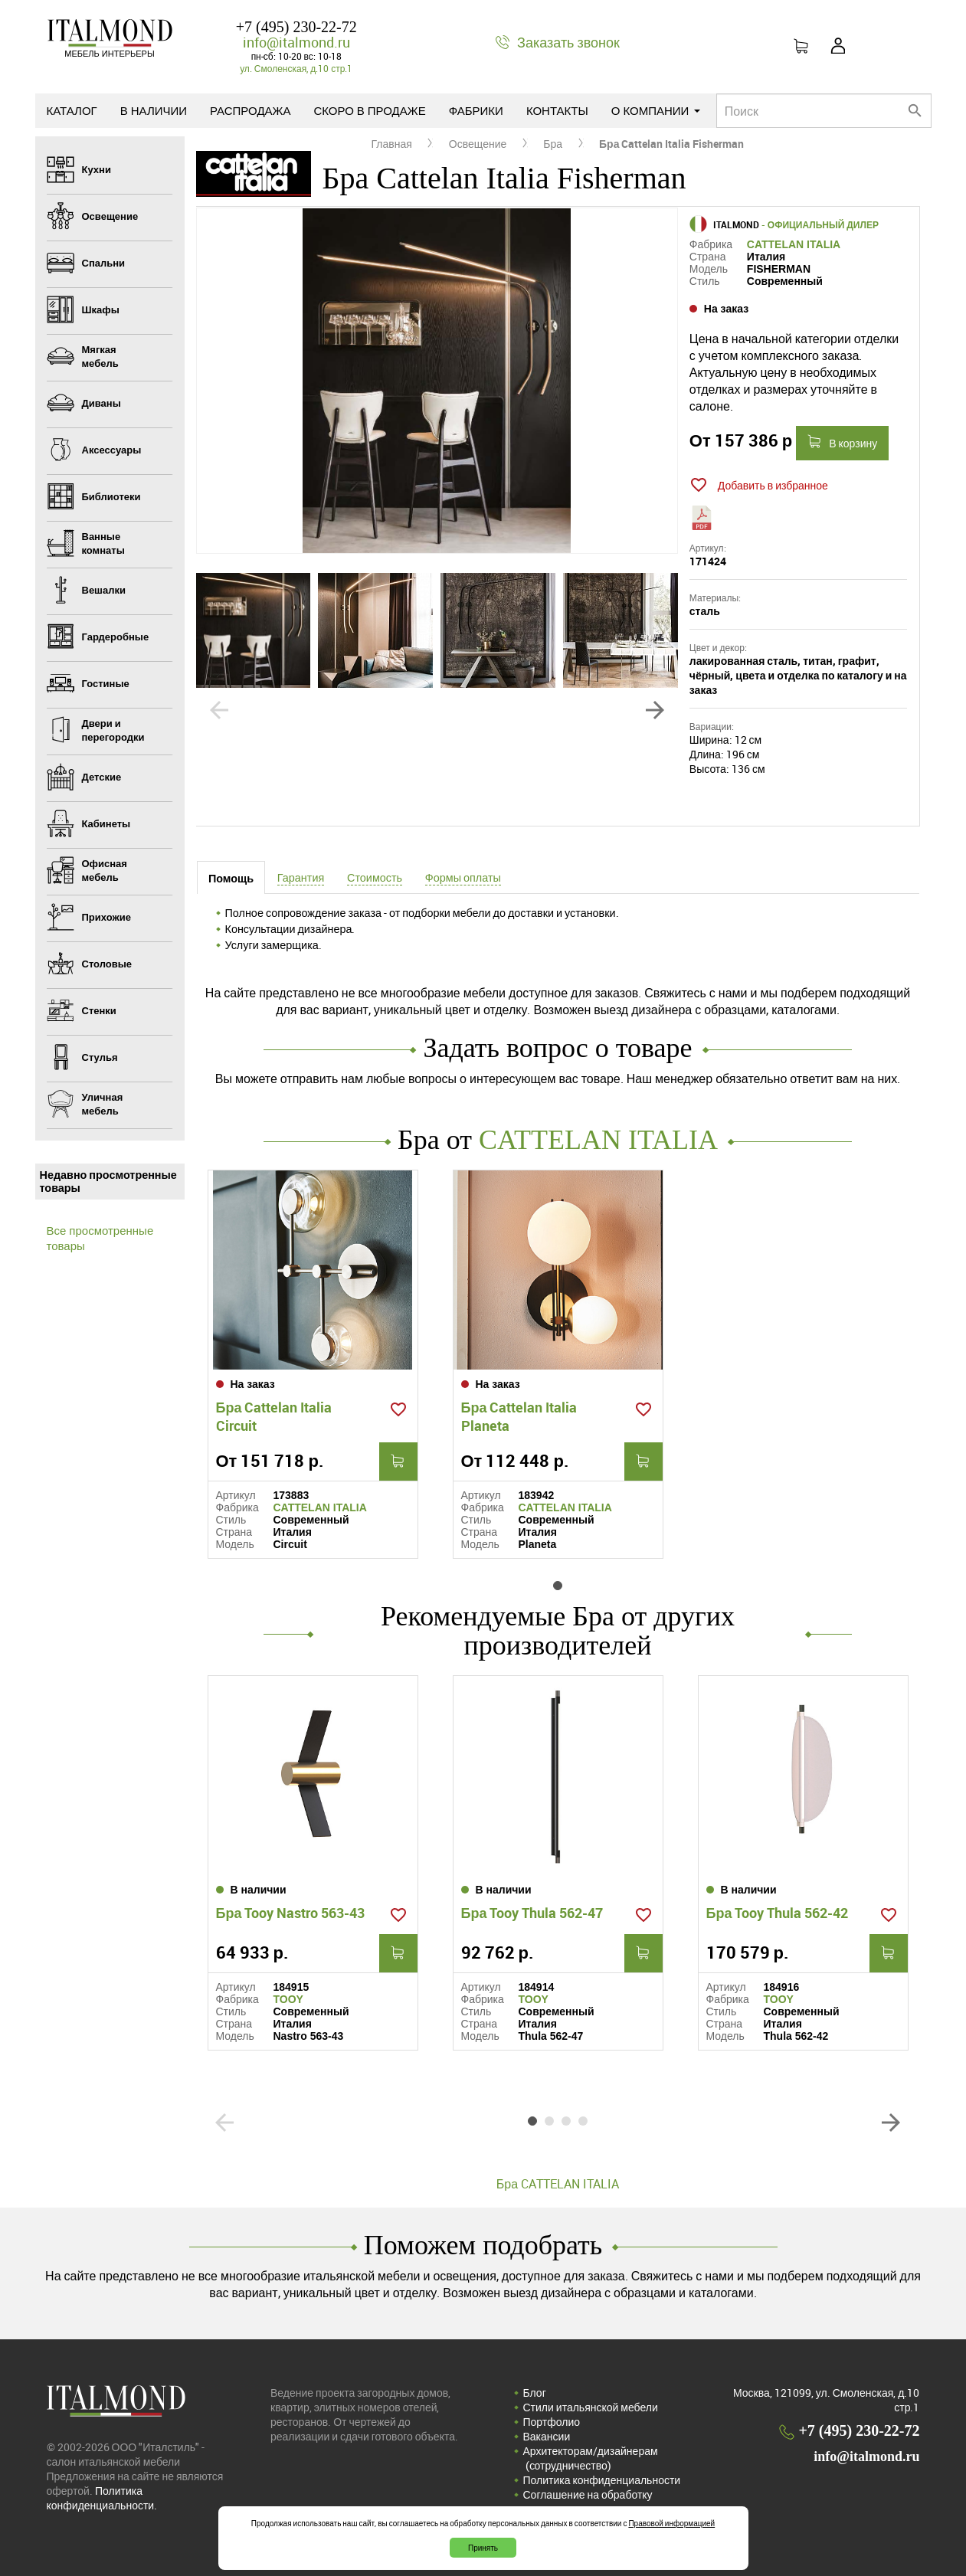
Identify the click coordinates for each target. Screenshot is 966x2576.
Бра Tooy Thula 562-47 (532, 1912)
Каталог (72, 110)
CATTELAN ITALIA (793, 244)
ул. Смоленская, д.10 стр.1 (296, 68)
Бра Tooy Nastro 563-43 (290, 1912)
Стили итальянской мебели (590, 2407)
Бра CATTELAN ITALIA (557, 2183)
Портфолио (552, 2421)
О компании (656, 110)
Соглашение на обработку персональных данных (588, 2501)
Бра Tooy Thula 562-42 (777, 1912)
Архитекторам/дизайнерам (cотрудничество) (590, 2458)
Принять (483, 2547)
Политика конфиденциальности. (102, 2497)
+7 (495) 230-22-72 (296, 26)
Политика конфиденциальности (602, 2480)
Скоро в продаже (369, 110)
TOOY (288, 1999)
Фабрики (476, 110)
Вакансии (547, 2436)
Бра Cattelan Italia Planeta (519, 1416)
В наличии (153, 110)
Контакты (557, 110)
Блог (534, 2392)
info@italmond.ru (296, 42)
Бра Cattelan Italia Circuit (274, 1416)
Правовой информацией (671, 2523)
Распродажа (250, 110)
